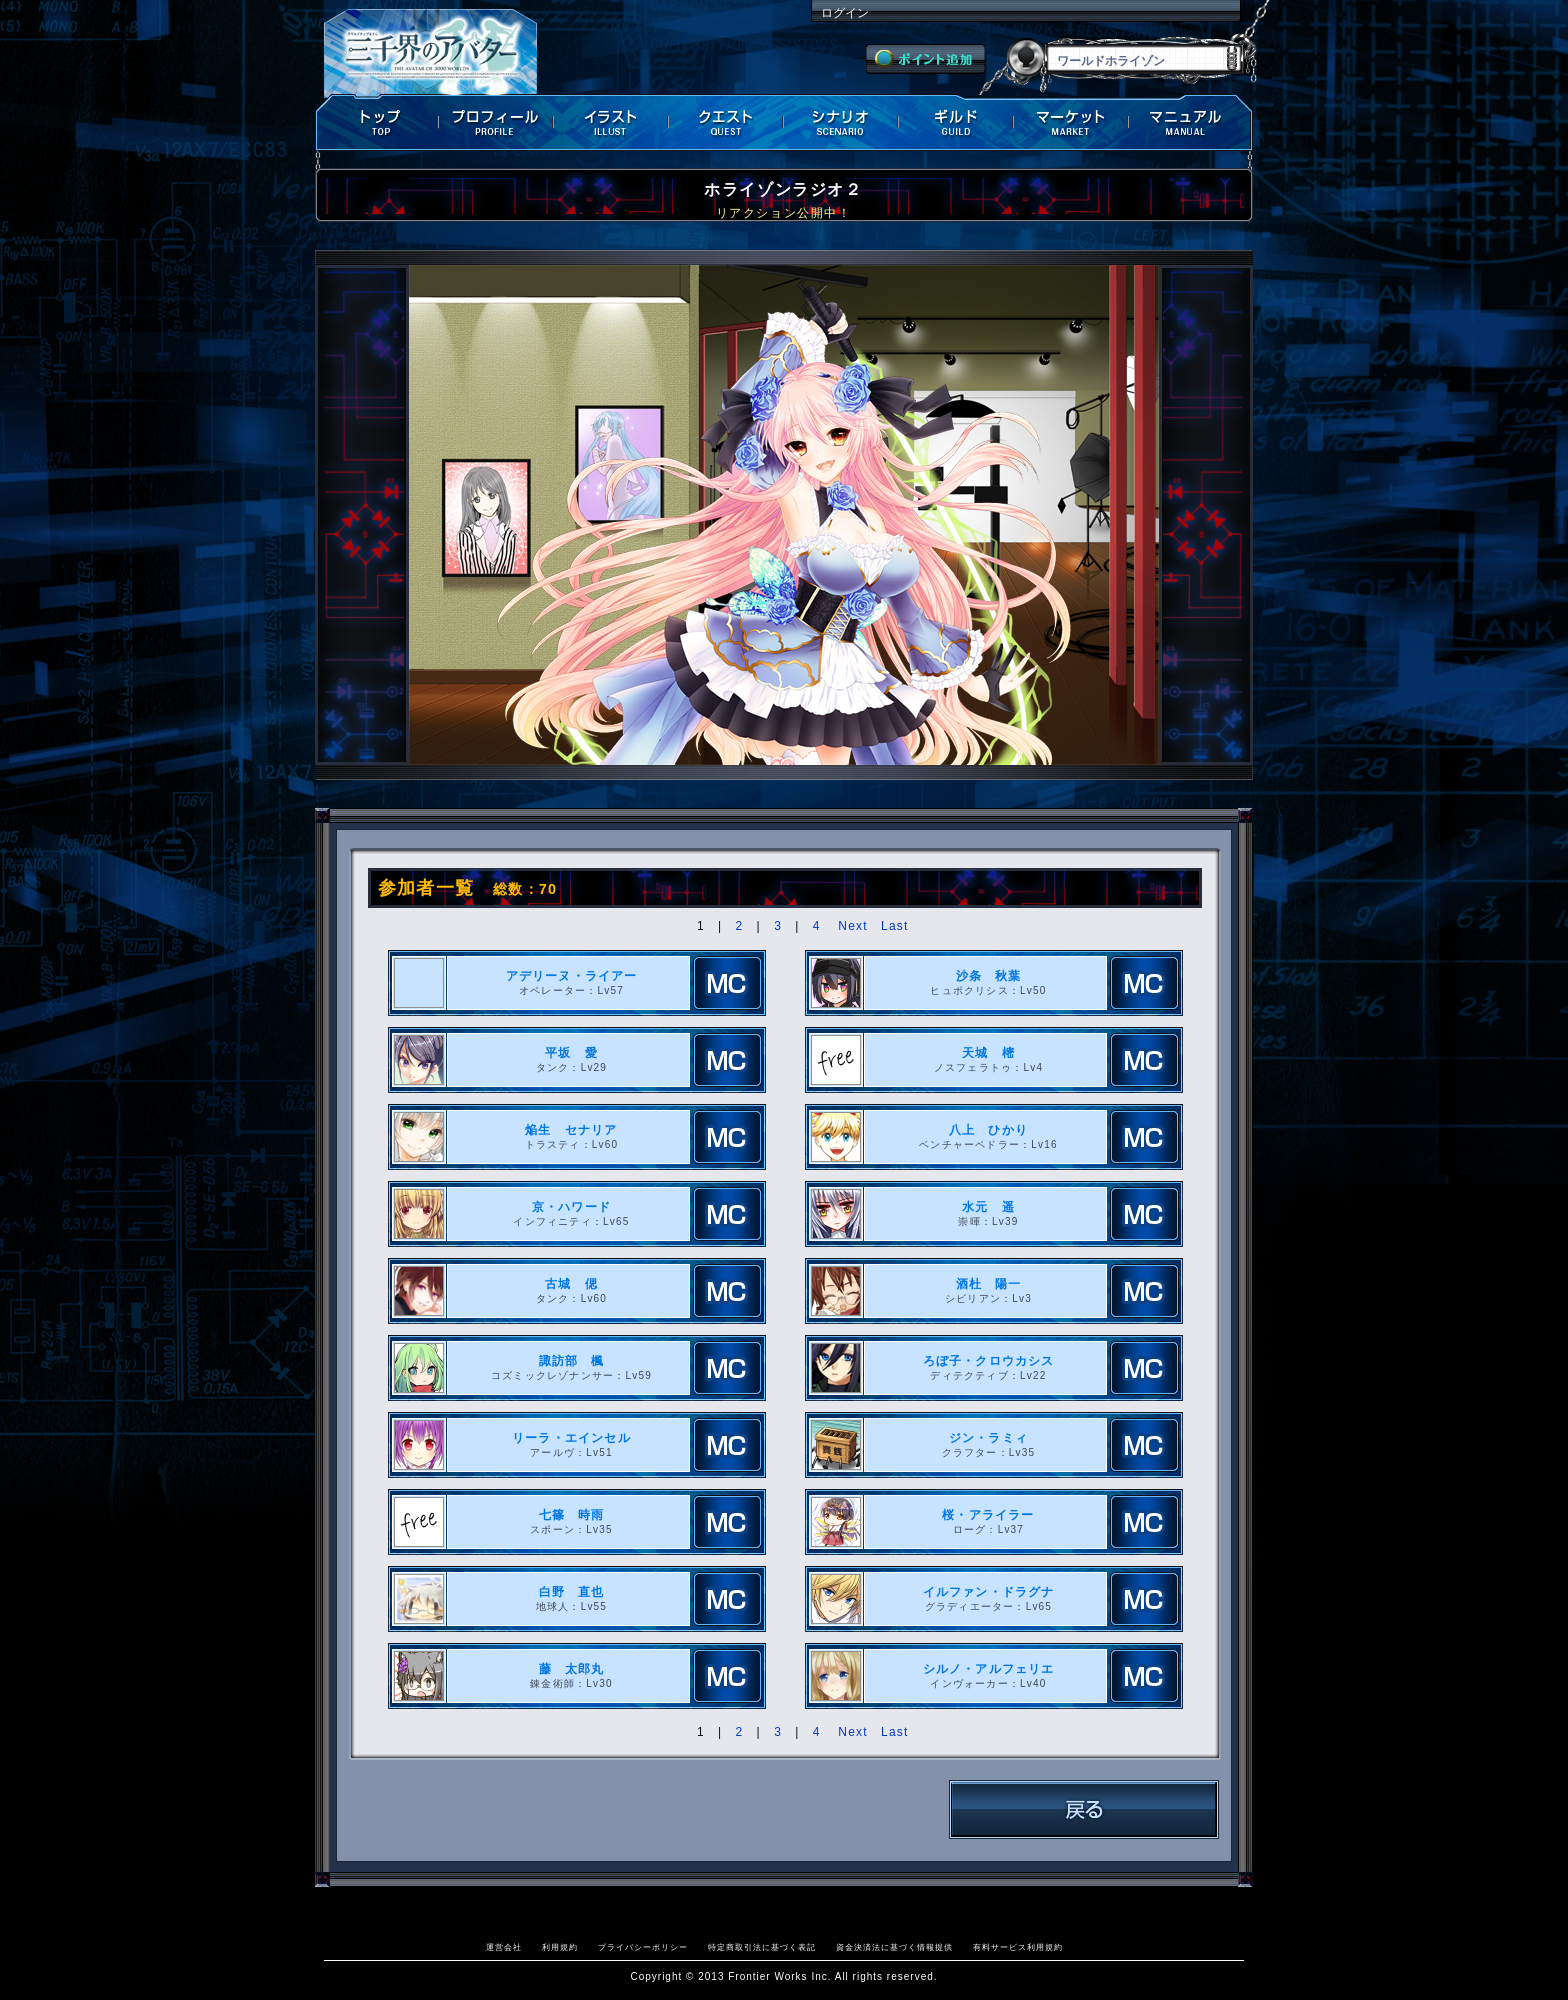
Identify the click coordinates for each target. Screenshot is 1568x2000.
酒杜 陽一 (989, 1284)
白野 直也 (572, 1592)
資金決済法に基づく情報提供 (894, 1947)
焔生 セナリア (571, 1130)
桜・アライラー (988, 1515)
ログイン (845, 13)
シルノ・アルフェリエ (989, 1669)
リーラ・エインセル (571, 1438)
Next (852, 926)
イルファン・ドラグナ (989, 1592)
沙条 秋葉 (989, 976)
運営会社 (504, 1947)
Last (894, 926)
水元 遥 (988, 1207)
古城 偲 (571, 1284)
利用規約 (560, 1947)
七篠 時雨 (572, 1515)
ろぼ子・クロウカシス (989, 1361)
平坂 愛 (571, 1053)
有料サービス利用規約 (1018, 1947)
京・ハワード (571, 1207)
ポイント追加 (925, 59)
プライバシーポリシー (643, 1947)
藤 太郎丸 (572, 1669)
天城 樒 (988, 1053)
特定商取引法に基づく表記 (762, 1947)
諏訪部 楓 (572, 1361)
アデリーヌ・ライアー (572, 976)
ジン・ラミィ (988, 1438)
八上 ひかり (988, 1130)
